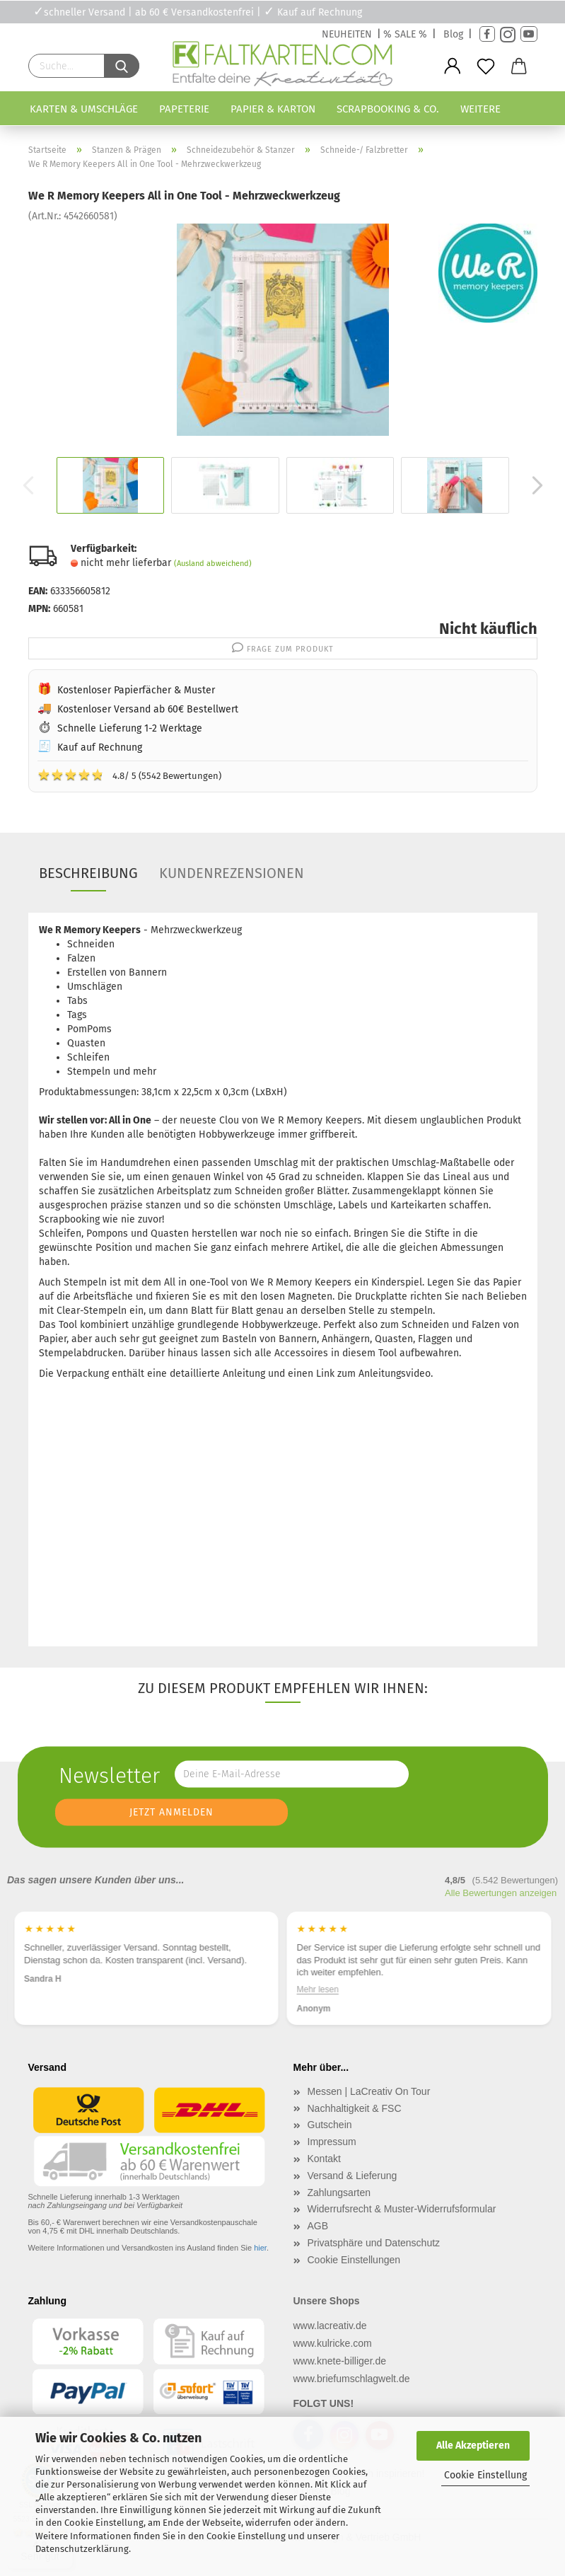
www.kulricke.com (332, 2343)
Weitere (480, 109)
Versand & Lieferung (352, 2175)
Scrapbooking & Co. (388, 109)
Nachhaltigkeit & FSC (355, 2108)
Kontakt (324, 2158)
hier (260, 2247)
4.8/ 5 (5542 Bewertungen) (129, 774)
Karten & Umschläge (84, 109)
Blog (453, 34)
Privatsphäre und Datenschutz (374, 2242)
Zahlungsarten (339, 2192)
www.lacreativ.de (330, 2325)
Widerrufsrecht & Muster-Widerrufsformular (402, 2208)
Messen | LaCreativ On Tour (369, 2091)
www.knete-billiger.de (340, 2361)
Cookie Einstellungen (354, 2259)
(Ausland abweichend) (213, 563)
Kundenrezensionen (231, 873)
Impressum (332, 2141)
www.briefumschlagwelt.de (351, 2378)
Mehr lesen (318, 1989)
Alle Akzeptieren (473, 2445)
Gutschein (330, 2124)
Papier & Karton (273, 109)
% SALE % (405, 34)
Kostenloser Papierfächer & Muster (136, 690)
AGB (318, 2225)
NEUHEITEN (347, 34)
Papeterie (184, 109)
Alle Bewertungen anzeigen (501, 1893)
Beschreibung (88, 873)
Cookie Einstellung (485, 2475)
